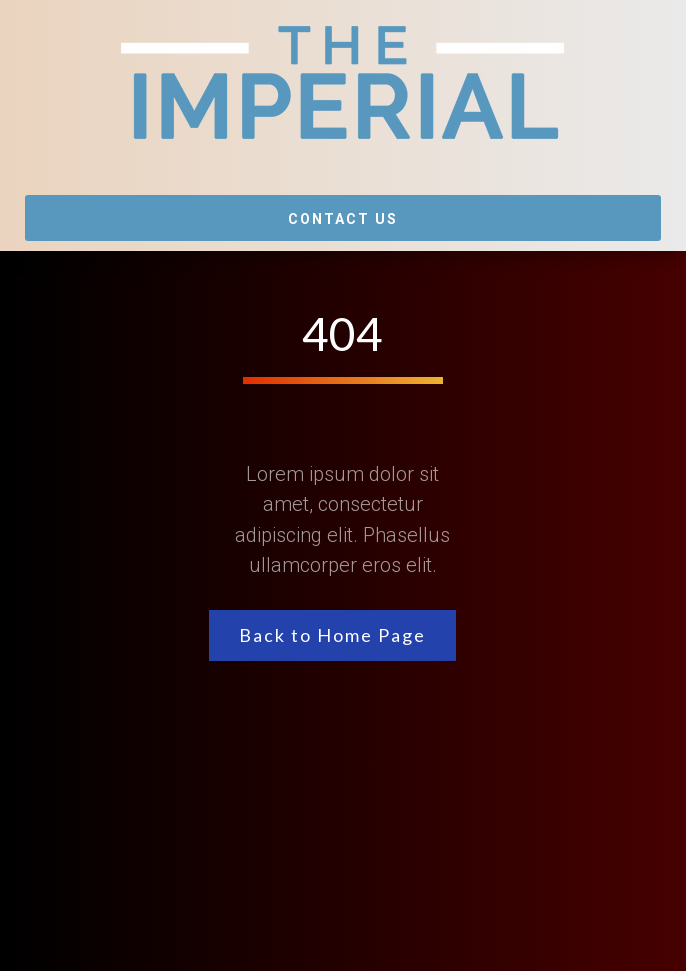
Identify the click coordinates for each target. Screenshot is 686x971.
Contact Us (343, 219)
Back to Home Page (332, 635)
